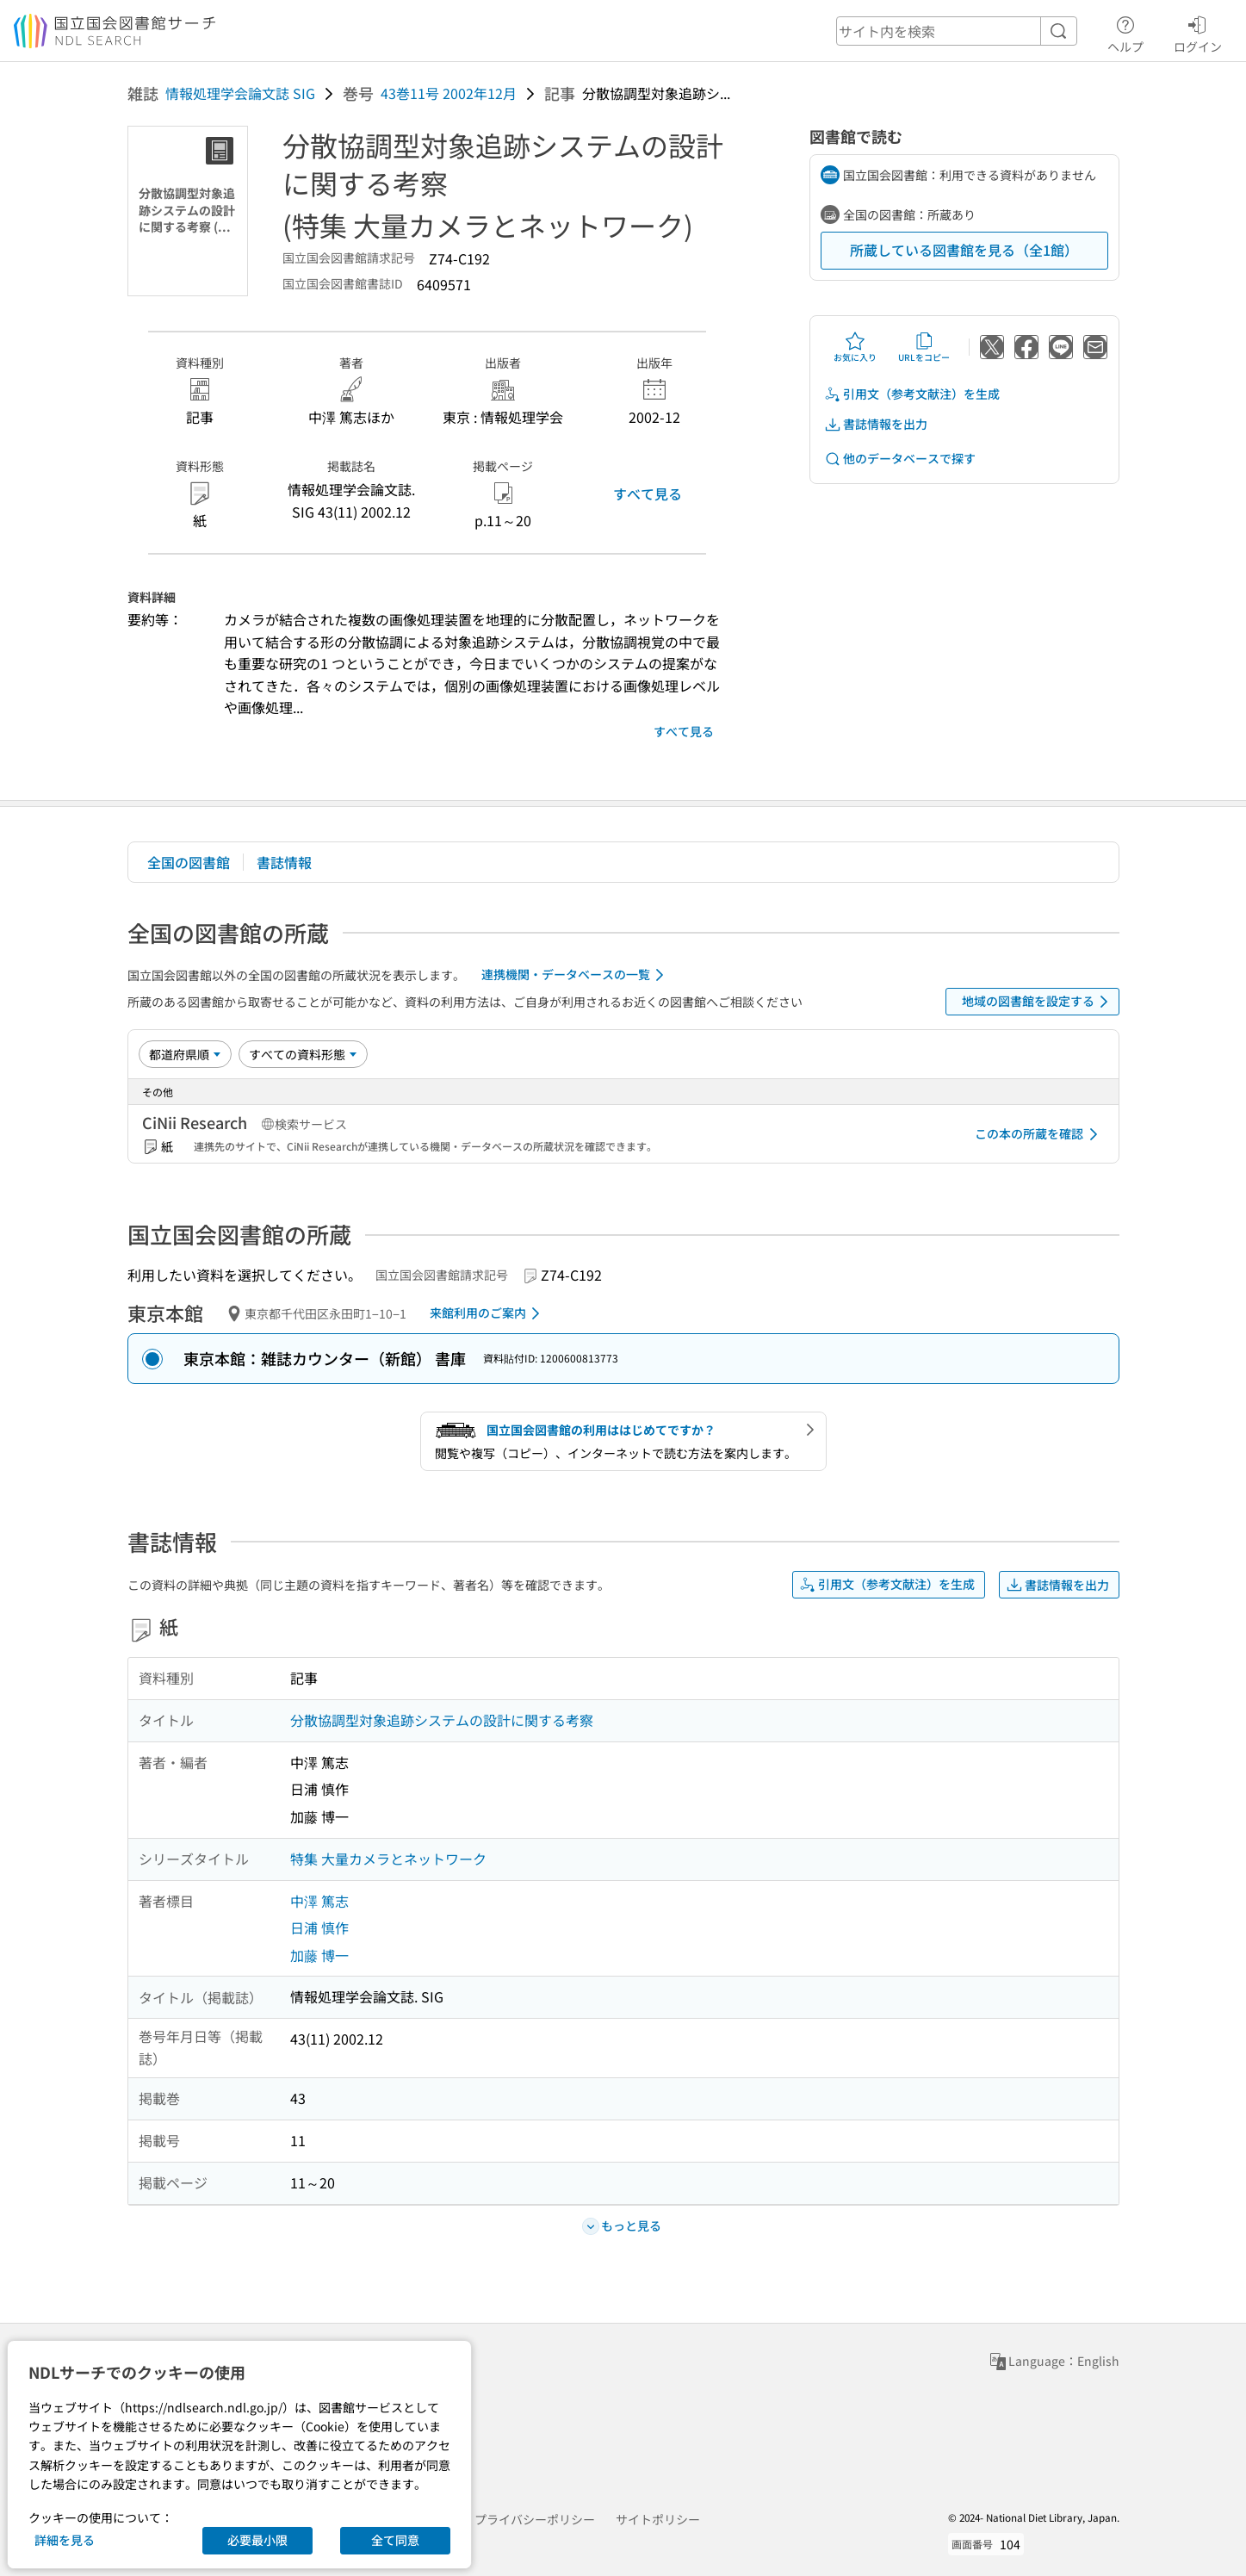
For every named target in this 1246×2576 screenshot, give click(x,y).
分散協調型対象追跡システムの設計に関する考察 (441, 1720)
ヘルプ (1125, 31)
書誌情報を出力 (875, 424)
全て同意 (395, 2539)
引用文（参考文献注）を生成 (912, 394)
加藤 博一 (319, 1955)
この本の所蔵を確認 (1039, 1134)
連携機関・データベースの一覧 (575, 975)
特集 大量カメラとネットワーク (388, 1858)
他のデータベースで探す (900, 459)
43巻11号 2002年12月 (449, 93)
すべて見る (647, 493)
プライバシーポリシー (534, 2519)
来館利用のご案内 (488, 1313)
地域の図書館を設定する (1038, 1001)
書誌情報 (284, 862)
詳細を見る (64, 2539)
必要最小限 (257, 2539)
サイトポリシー (658, 2519)
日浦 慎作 (319, 1927)
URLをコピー (924, 347)
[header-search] (956, 31)
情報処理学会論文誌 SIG (240, 93)
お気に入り (855, 347)
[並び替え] (185, 1054)
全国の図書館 (188, 862)
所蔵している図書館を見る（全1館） (964, 249)
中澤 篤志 (319, 1900)
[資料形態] (303, 1054)
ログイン (1198, 31)
